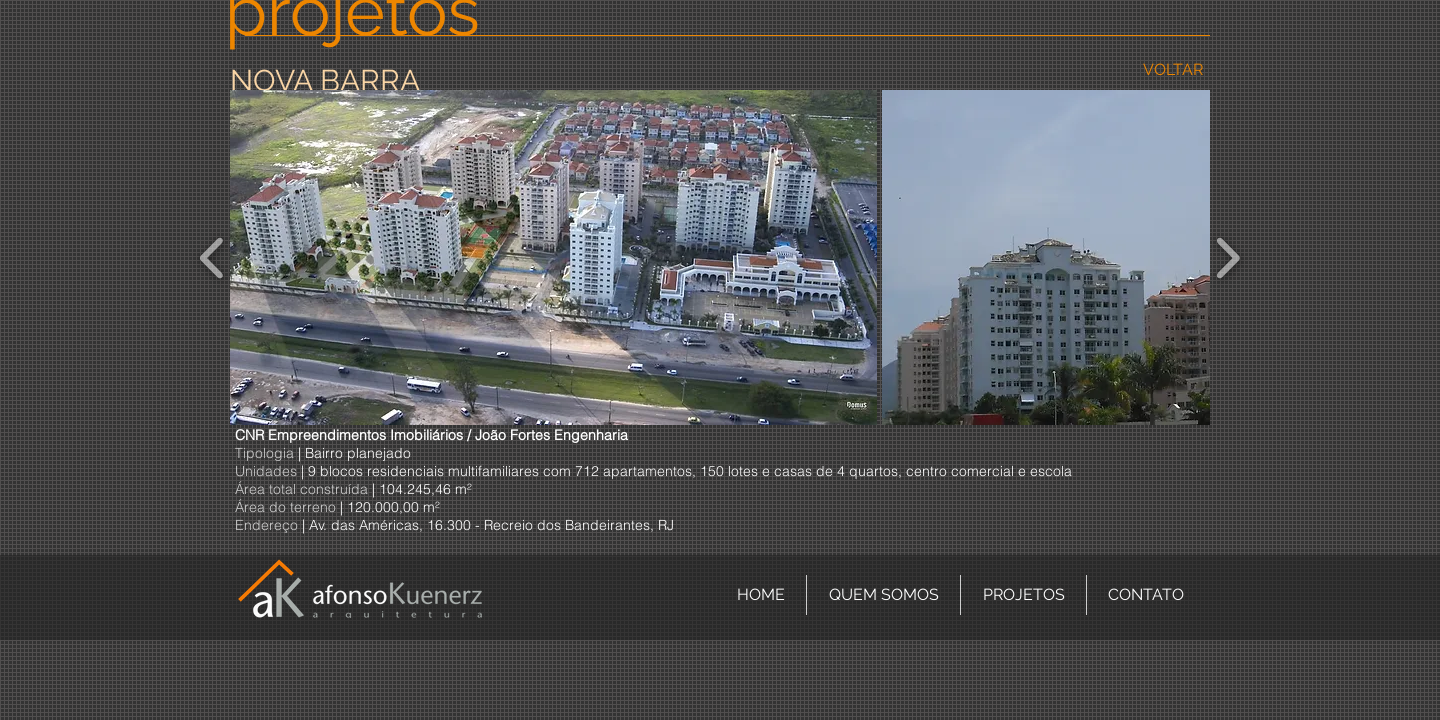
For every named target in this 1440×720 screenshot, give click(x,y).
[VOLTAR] (1172, 70)
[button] (553, 257)
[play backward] (212, 257)
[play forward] (1227, 257)
